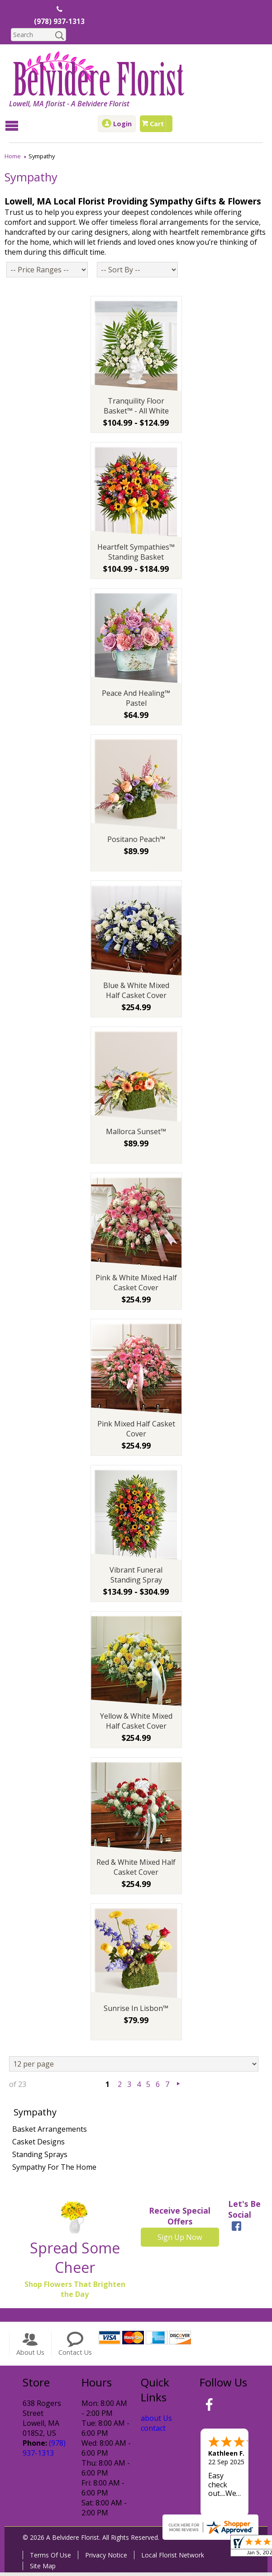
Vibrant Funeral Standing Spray (136, 1578)
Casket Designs (38, 2145)
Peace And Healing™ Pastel (136, 701)
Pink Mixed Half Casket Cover (136, 1432)
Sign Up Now (179, 2240)
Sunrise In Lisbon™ (136, 2011)
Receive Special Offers (179, 2219)
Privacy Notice (106, 2558)
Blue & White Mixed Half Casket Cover (136, 993)
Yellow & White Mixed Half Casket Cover (136, 1724)
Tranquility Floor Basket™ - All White (136, 409)
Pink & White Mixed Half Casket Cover (136, 1286)
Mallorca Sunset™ (136, 1135)
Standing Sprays (39, 2158)
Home (13, 156)
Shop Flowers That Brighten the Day (74, 2292)
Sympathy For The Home (54, 2170)
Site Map (43, 2569)
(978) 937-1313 (59, 22)
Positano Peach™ (136, 842)
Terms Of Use (50, 2558)
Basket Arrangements (49, 2132)
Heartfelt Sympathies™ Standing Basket (136, 555)
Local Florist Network (172, 2558)
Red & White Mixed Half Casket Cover (136, 1870)
